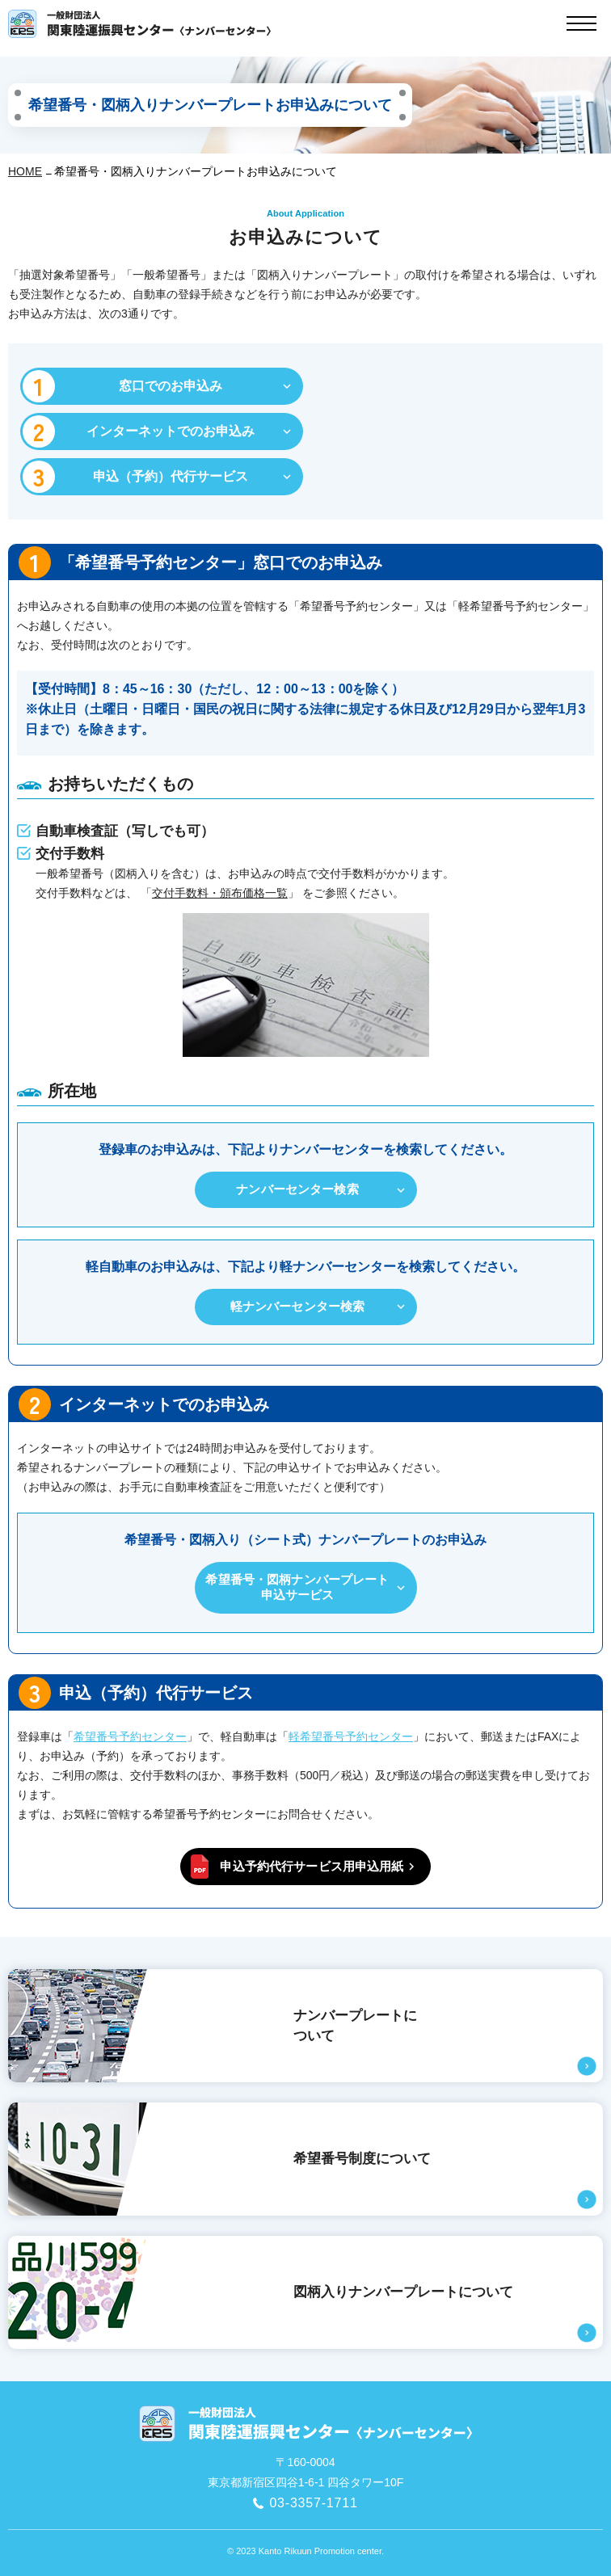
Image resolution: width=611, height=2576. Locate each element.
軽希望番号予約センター (351, 1736)
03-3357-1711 (313, 2503)
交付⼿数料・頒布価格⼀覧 (220, 892)
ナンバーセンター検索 (297, 1189)
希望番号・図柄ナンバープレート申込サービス (297, 1587)
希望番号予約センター (130, 1736)
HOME (25, 171)
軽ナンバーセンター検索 (297, 1306)
